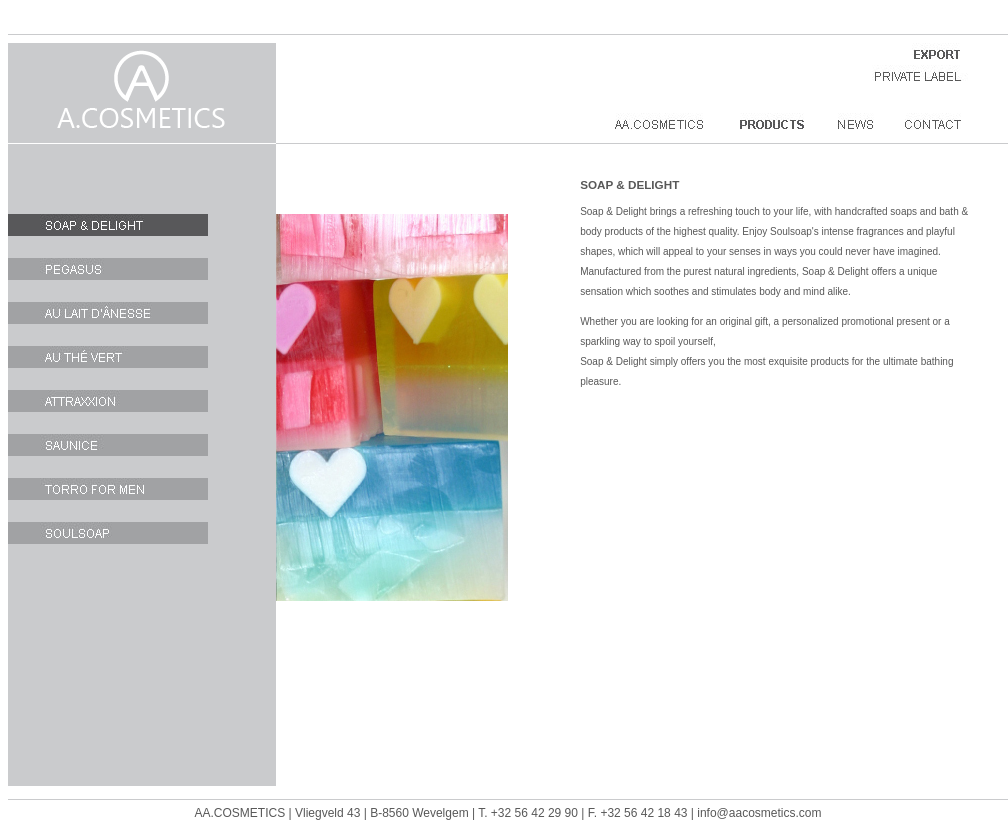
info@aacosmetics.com (759, 813)
